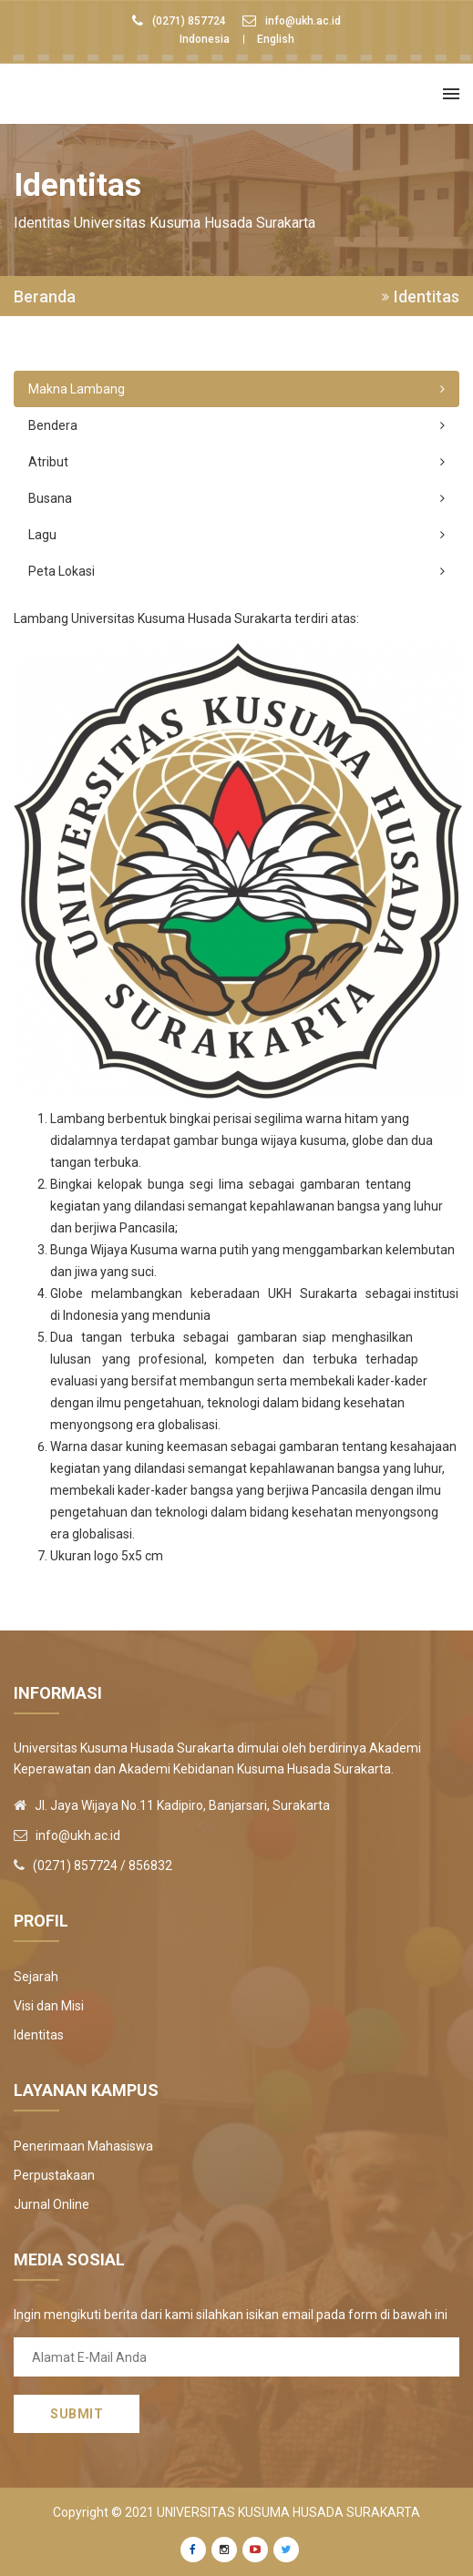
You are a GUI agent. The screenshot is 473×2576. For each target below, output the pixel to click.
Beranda (45, 297)
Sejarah (36, 1976)
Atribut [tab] (236, 462)
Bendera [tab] (236, 425)
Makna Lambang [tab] (236, 389)
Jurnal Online (51, 2204)
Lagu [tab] (236, 534)
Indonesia (205, 39)
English (275, 39)
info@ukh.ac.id (303, 20)
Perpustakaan (54, 2175)
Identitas (39, 2035)
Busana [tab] (236, 498)
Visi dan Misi (49, 2005)
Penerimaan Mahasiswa (83, 2146)
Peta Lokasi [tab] (236, 571)
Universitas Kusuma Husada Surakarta (288, 2512)
